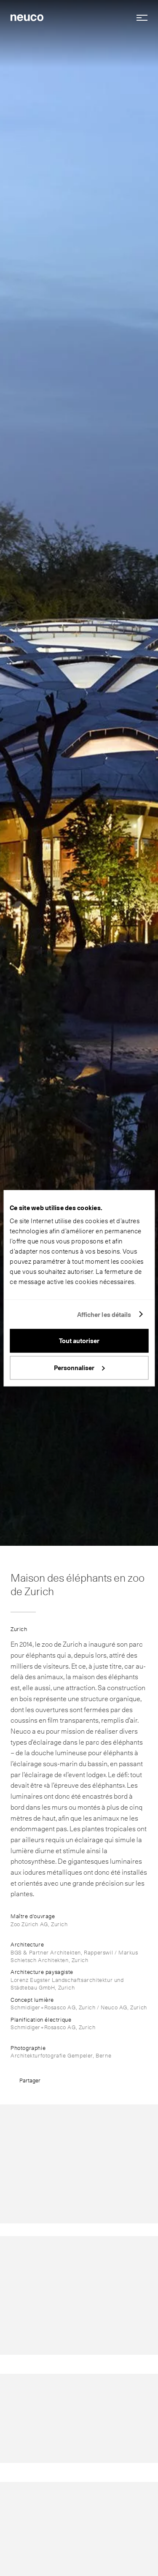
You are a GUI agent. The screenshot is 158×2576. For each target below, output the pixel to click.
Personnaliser (79, 1367)
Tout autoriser (79, 1341)
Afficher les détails (104, 1314)
